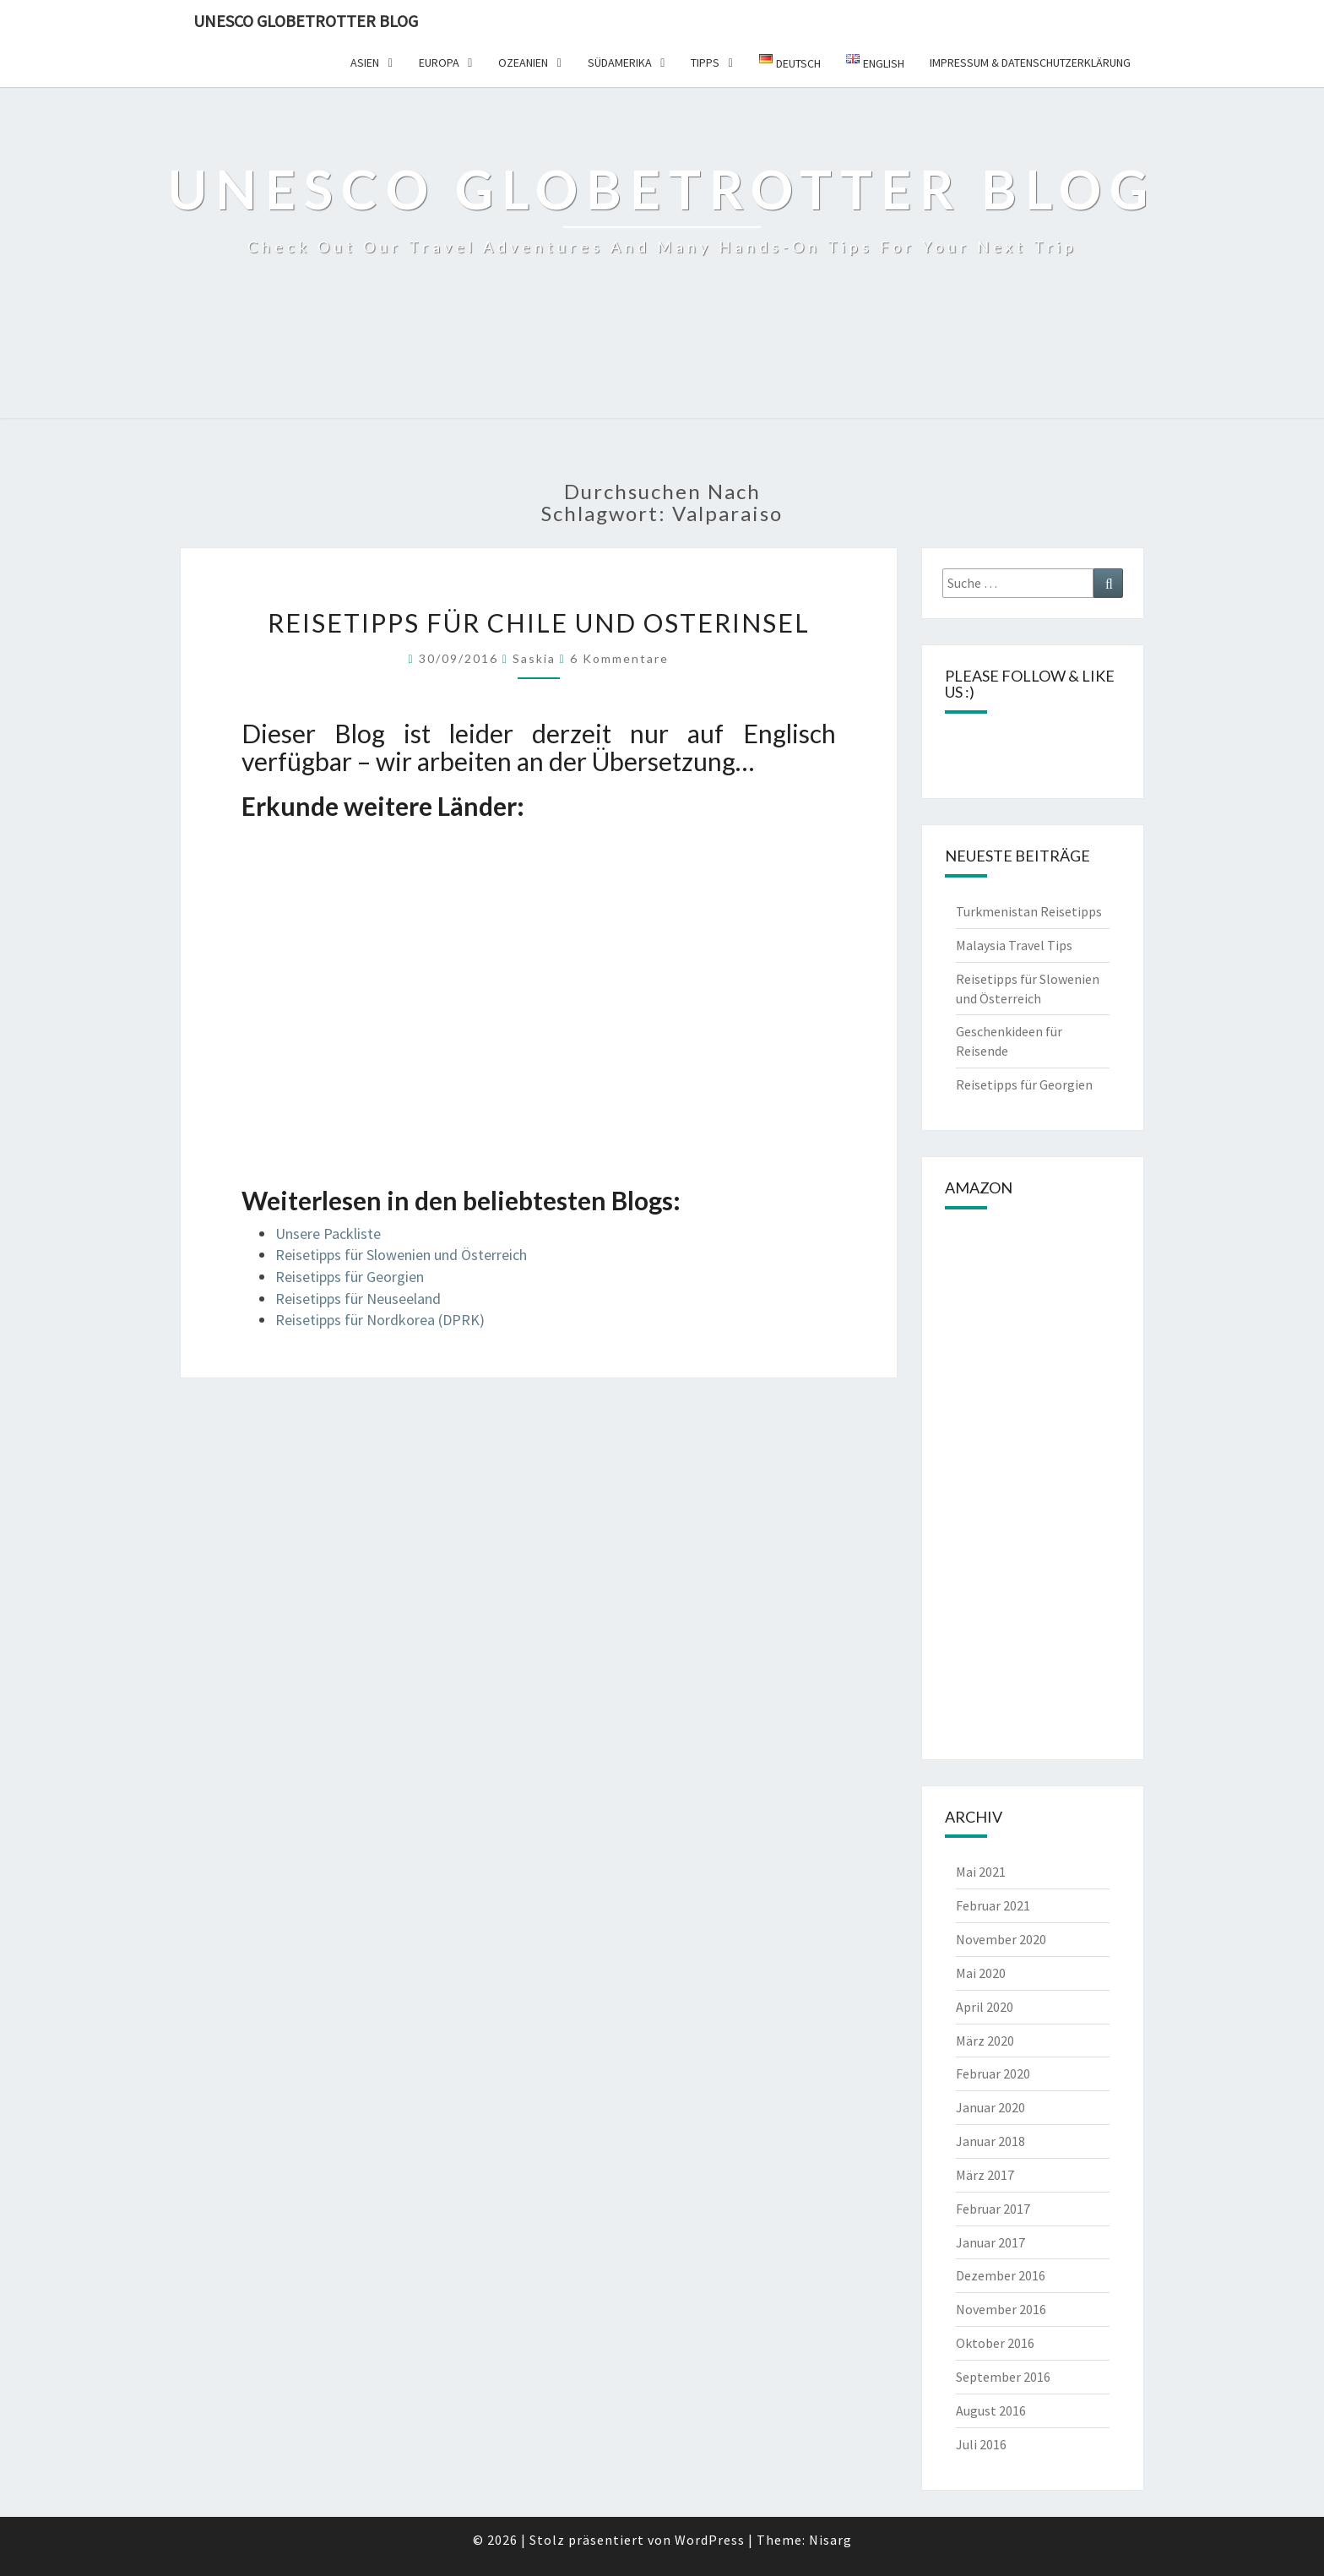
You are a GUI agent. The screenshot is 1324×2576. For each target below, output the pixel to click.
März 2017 (985, 2174)
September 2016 (1003, 2376)
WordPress (710, 2539)
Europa (439, 62)
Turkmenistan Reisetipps (1029, 911)
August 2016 (991, 2410)
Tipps (705, 62)
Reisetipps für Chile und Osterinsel (539, 622)
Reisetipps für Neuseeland (358, 1298)
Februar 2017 (993, 2208)
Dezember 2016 (1000, 2275)
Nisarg (830, 2539)
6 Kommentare (619, 658)
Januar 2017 (990, 2242)
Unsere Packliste (328, 1233)
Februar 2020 (993, 2073)
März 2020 (985, 2040)
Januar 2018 (990, 2141)
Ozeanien (523, 62)
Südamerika (620, 62)
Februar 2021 (993, 1905)
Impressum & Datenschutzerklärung (1030, 62)
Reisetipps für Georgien (349, 1276)
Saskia (534, 658)
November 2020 (1001, 1939)
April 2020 (984, 2006)
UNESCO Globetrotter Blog (305, 20)
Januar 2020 (990, 2107)
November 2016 (1001, 2309)
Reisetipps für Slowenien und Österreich (401, 1254)
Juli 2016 (981, 2444)
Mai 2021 (981, 1871)
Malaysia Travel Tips (1014, 945)
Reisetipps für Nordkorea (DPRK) (380, 1319)
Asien (364, 62)
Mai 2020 (981, 1973)
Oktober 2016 (995, 2342)
